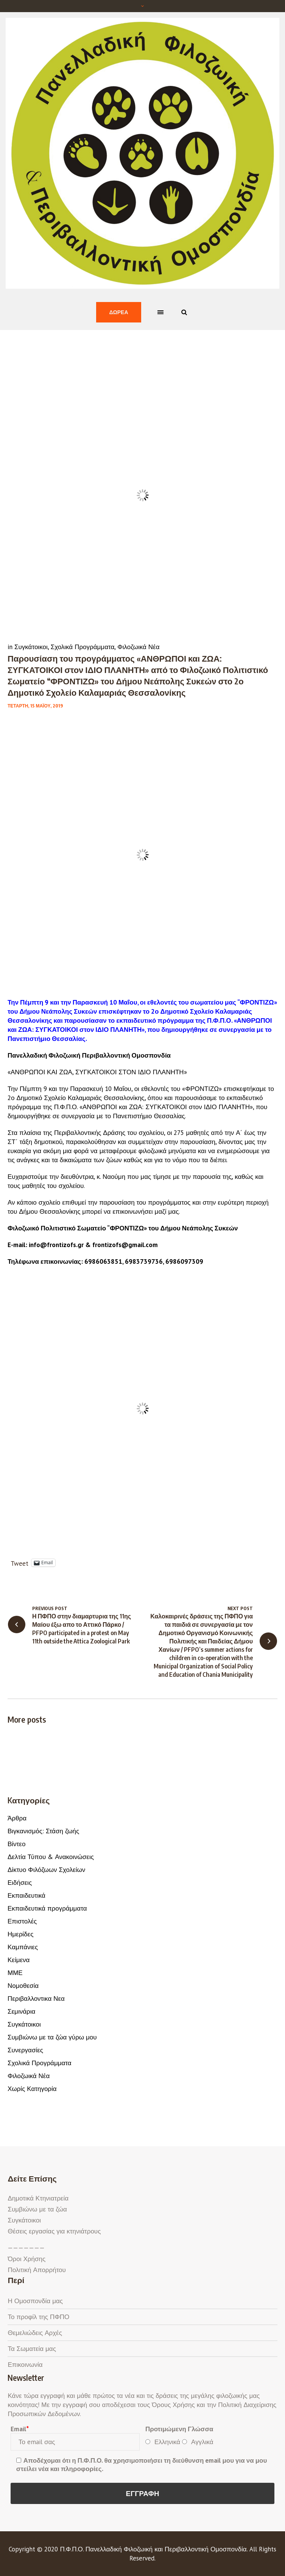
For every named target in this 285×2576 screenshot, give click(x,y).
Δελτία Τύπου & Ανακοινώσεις (51, 1857)
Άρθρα (17, 1818)
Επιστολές (22, 1921)
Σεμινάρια (21, 2011)
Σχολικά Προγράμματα (83, 647)
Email (19, 2429)
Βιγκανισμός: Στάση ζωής (43, 1831)
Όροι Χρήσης (26, 2259)
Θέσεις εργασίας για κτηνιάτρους (54, 2231)
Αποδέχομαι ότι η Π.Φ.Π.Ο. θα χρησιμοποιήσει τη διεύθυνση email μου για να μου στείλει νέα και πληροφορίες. (141, 2464)
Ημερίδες (20, 1934)
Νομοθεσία (23, 1985)
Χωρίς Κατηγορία (32, 2089)
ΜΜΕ (15, 1973)
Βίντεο (16, 1844)
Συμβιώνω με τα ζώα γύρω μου (52, 2037)
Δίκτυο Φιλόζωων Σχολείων (46, 1869)
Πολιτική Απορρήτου (36, 2270)
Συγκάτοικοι (31, 647)
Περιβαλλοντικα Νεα (36, 1998)
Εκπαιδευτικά (26, 1895)
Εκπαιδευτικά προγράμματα (47, 1908)
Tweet (19, 1562)
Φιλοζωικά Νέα (138, 647)
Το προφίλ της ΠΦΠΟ (38, 2317)
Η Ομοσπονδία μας (35, 2301)
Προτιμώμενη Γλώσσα (179, 2429)
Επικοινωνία (25, 2364)
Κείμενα (19, 1960)
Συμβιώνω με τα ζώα (37, 2209)
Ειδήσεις (20, 1882)
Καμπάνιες (23, 1947)
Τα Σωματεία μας (32, 2348)
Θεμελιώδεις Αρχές (35, 2333)
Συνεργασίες (25, 2050)
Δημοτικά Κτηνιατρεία (38, 2198)
